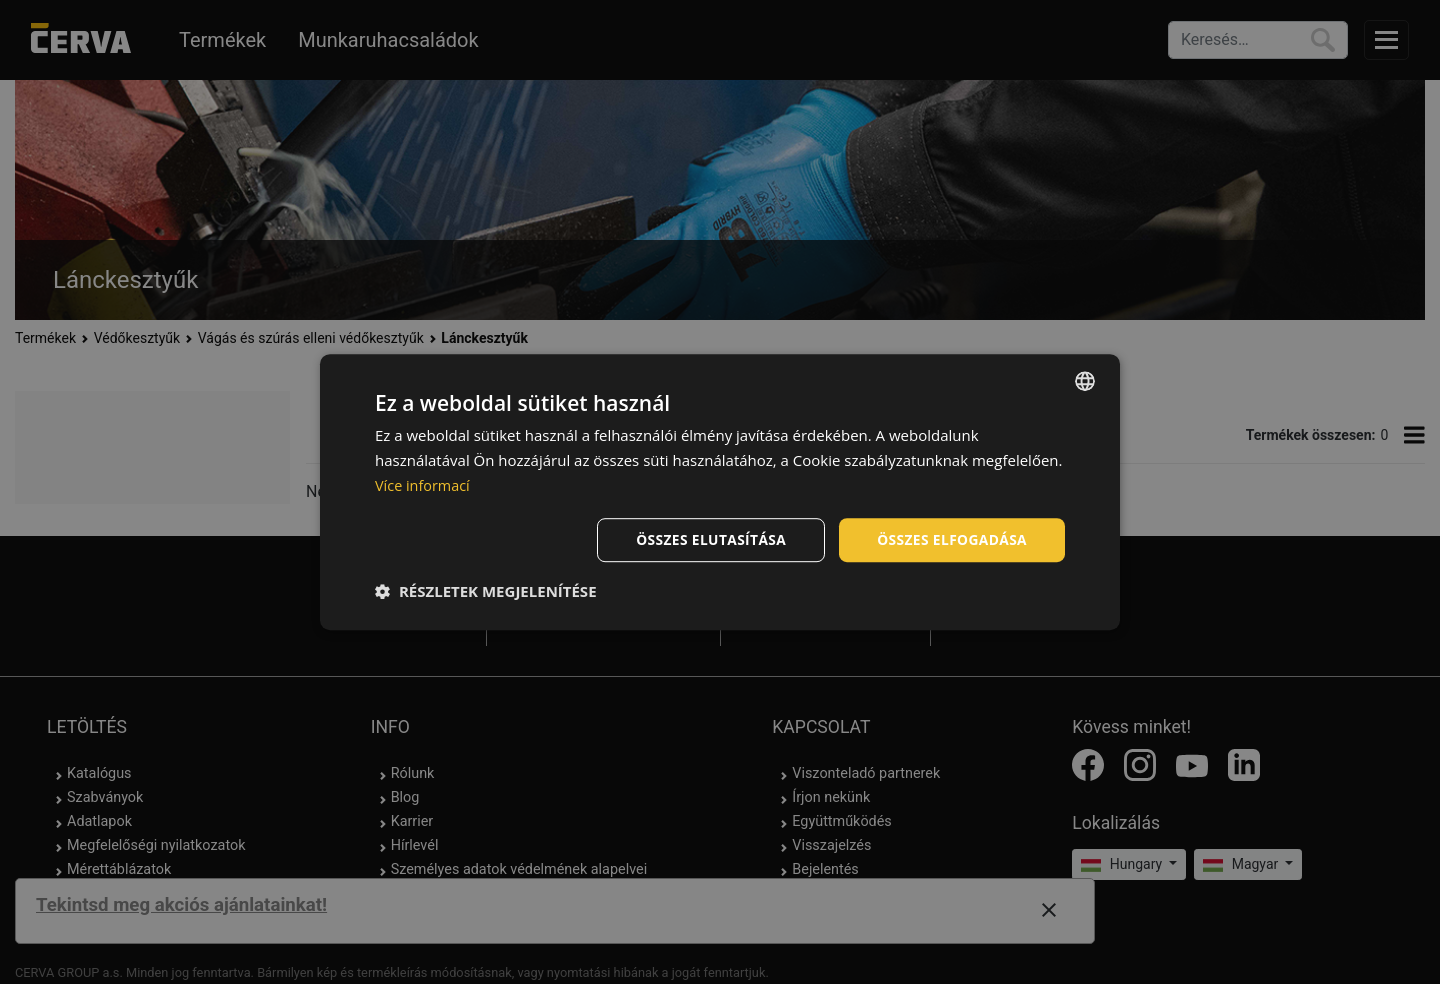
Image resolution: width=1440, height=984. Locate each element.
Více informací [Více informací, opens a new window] (424, 485)
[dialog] (720, 492)
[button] (486, 591)
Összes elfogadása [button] (951, 538)
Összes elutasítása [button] (707, 538)
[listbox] (1085, 381)
